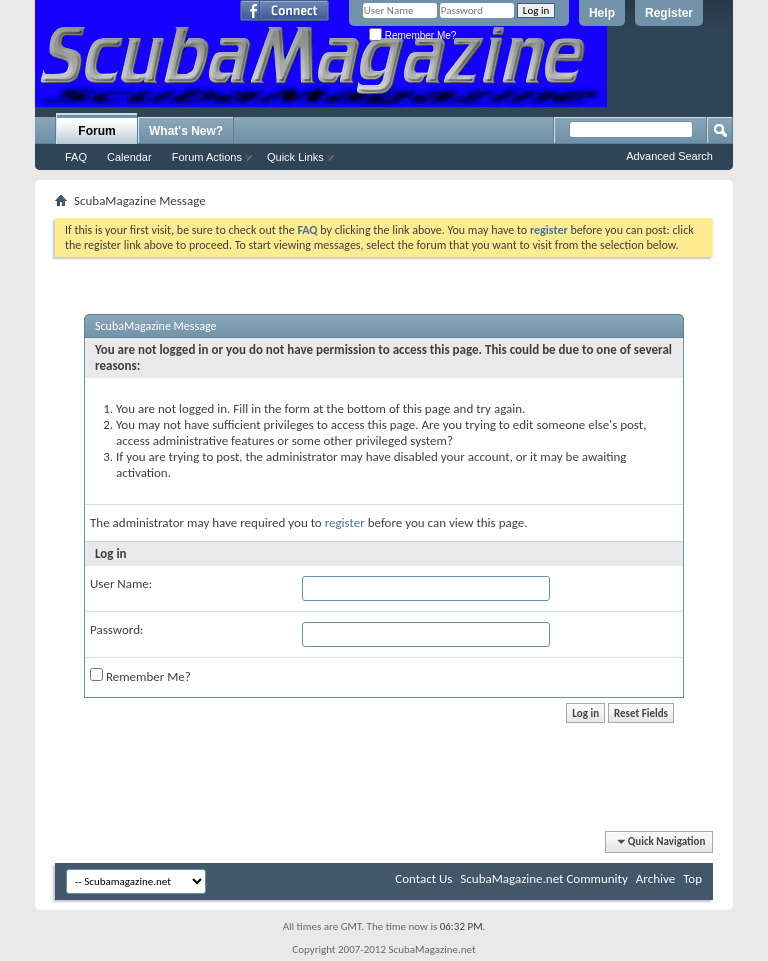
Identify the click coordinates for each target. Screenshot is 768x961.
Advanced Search (669, 156)
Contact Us (423, 878)
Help (602, 13)
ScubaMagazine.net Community (543, 878)
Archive (655, 878)
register (345, 522)
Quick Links (295, 157)
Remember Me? (412, 35)
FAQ (76, 157)
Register (669, 13)
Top (692, 878)
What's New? (186, 131)
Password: (116, 629)
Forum (96, 131)
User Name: (121, 583)
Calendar (129, 157)
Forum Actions (207, 157)
